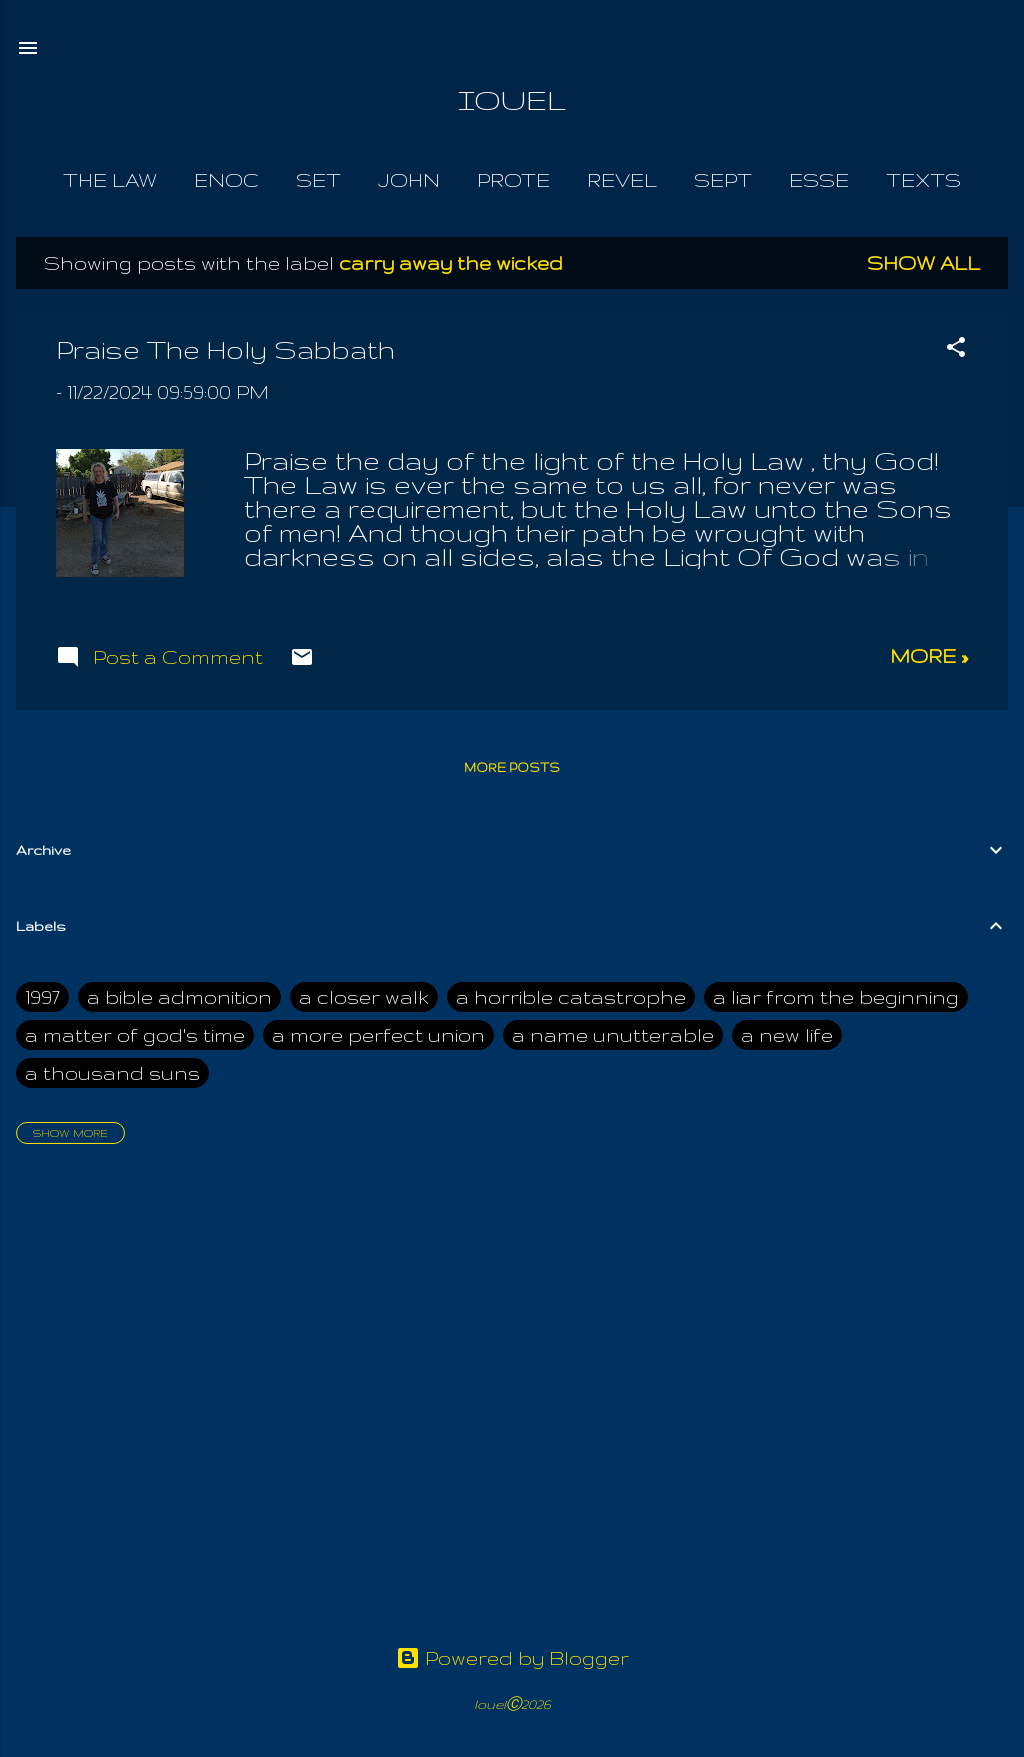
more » (929, 656)
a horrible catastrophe (571, 997)
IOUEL (512, 99)
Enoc (226, 180)
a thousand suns (112, 1073)
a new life (787, 1035)
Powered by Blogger (512, 1658)
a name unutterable (613, 1035)
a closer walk (364, 997)
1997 (42, 997)
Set (318, 180)
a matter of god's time (135, 1035)
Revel (622, 180)
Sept (723, 180)
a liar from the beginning (836, 997)
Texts (923, 180)
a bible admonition (179, 997)
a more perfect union (378, 1035)
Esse (819, 180)
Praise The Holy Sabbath (225, 349)
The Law (110, 180)
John (409, 180)
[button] (956, 349)
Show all (923, 263)
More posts (512, 767)
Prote (513, 180)
